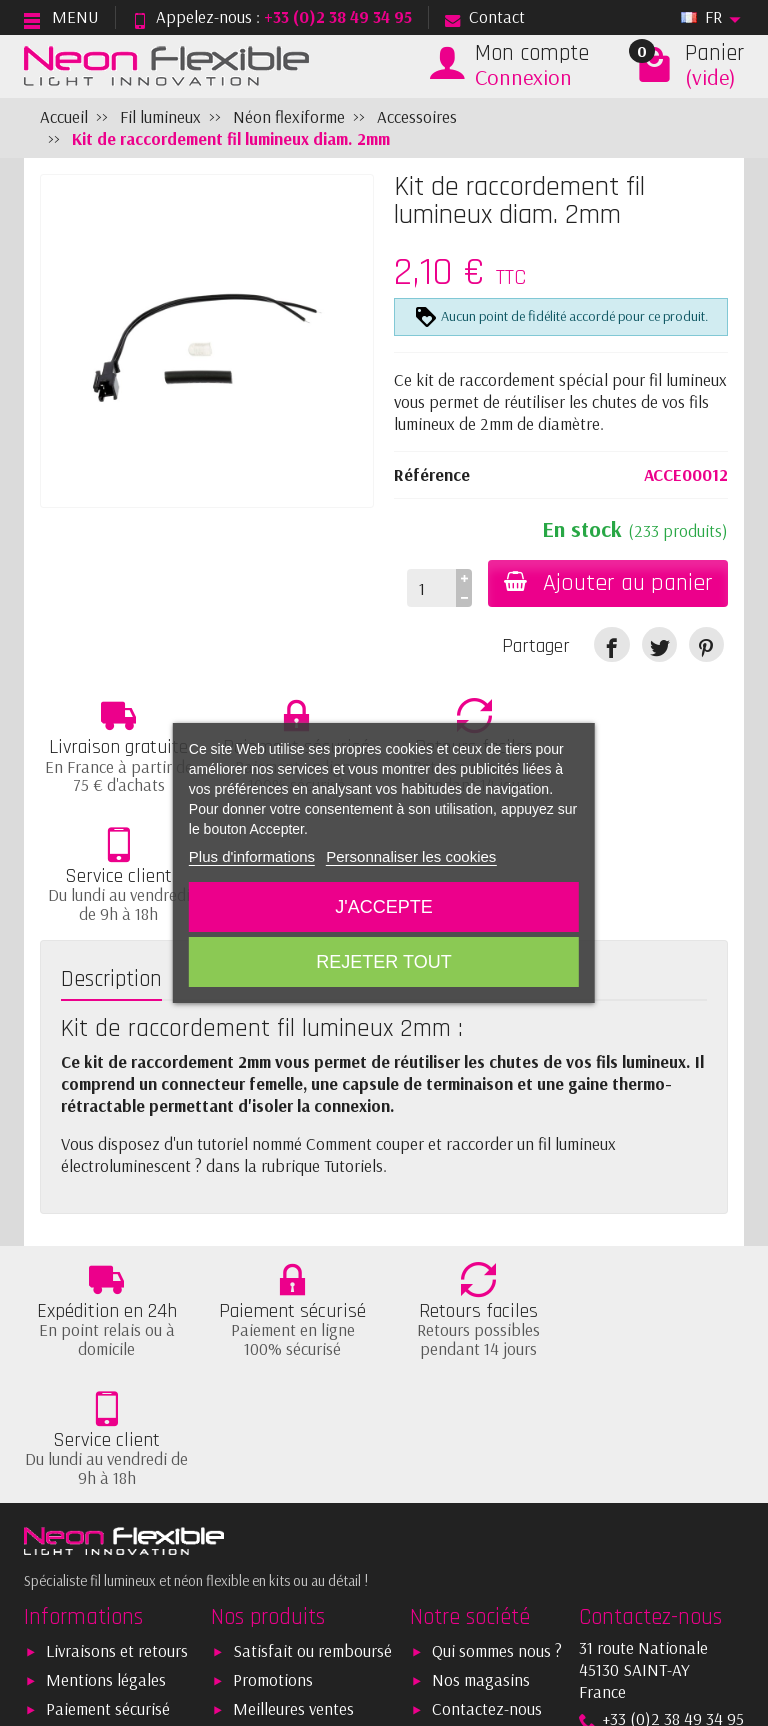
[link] (611, 644)
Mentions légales (106, 1444)
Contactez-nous (487, 1473)
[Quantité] (430, 588)
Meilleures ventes (293, 1473)
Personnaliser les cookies (411, 856)
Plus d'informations (252, 856)
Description (111, 850)
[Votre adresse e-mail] (381, 1588)
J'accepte (383, 907)
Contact (485, 16)
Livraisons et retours (117, 1415)
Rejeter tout (383, 962)
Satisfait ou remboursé (312, 1415)
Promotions (273, 1444)
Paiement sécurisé (108, 1473)
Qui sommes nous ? (497, 1415)
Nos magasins (481, 1444)
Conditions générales (120, 1502)
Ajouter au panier (607, 583)
